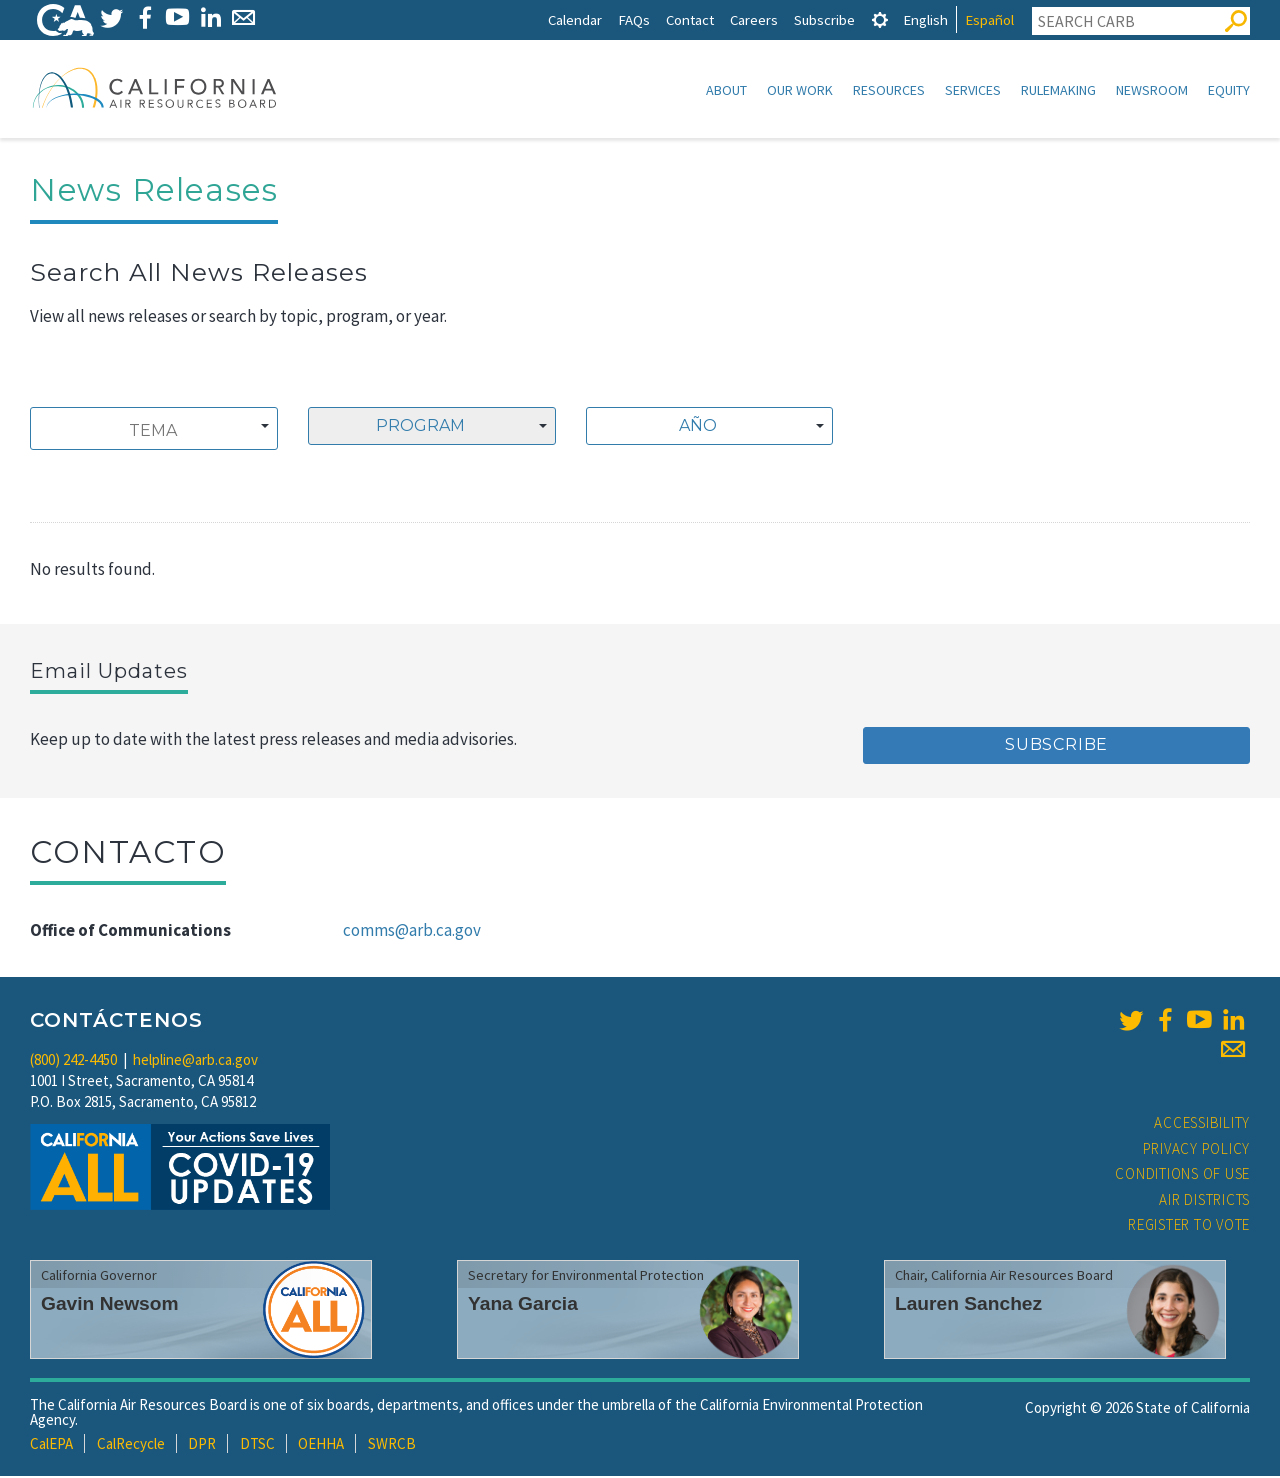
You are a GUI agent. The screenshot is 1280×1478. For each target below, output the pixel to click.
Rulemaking (1058, 90)
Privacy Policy (1197, 1150)
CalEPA (51, 1445)
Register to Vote (1189, 1226)
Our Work (800, 90)
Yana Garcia (523, 1305)
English (925, 19)
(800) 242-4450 (73, 1061)
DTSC (257, 1445)
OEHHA (321, 1445)
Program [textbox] (420, 427)
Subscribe (824, 19)
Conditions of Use (1182, 1175)
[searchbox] (153, 433)
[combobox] (154, 430)
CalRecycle (131, 1445)
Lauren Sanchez (968, 1305)
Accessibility (1202, 1124)
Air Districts (1204, 1201)
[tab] (880, 19)
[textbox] (704, 428)
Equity (1229, 90)
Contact (690, 19)
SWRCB (392, 1445)
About (726, 90)
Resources (889, 90)
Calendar (575, 19)
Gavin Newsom (110, 1305)
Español (989, 19)
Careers (754, 19)
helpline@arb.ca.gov (195, 1061)
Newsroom (1152, 90)
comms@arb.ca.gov (412, 932)
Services (973, 90)
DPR (202, 1445)
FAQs (634, 19)
